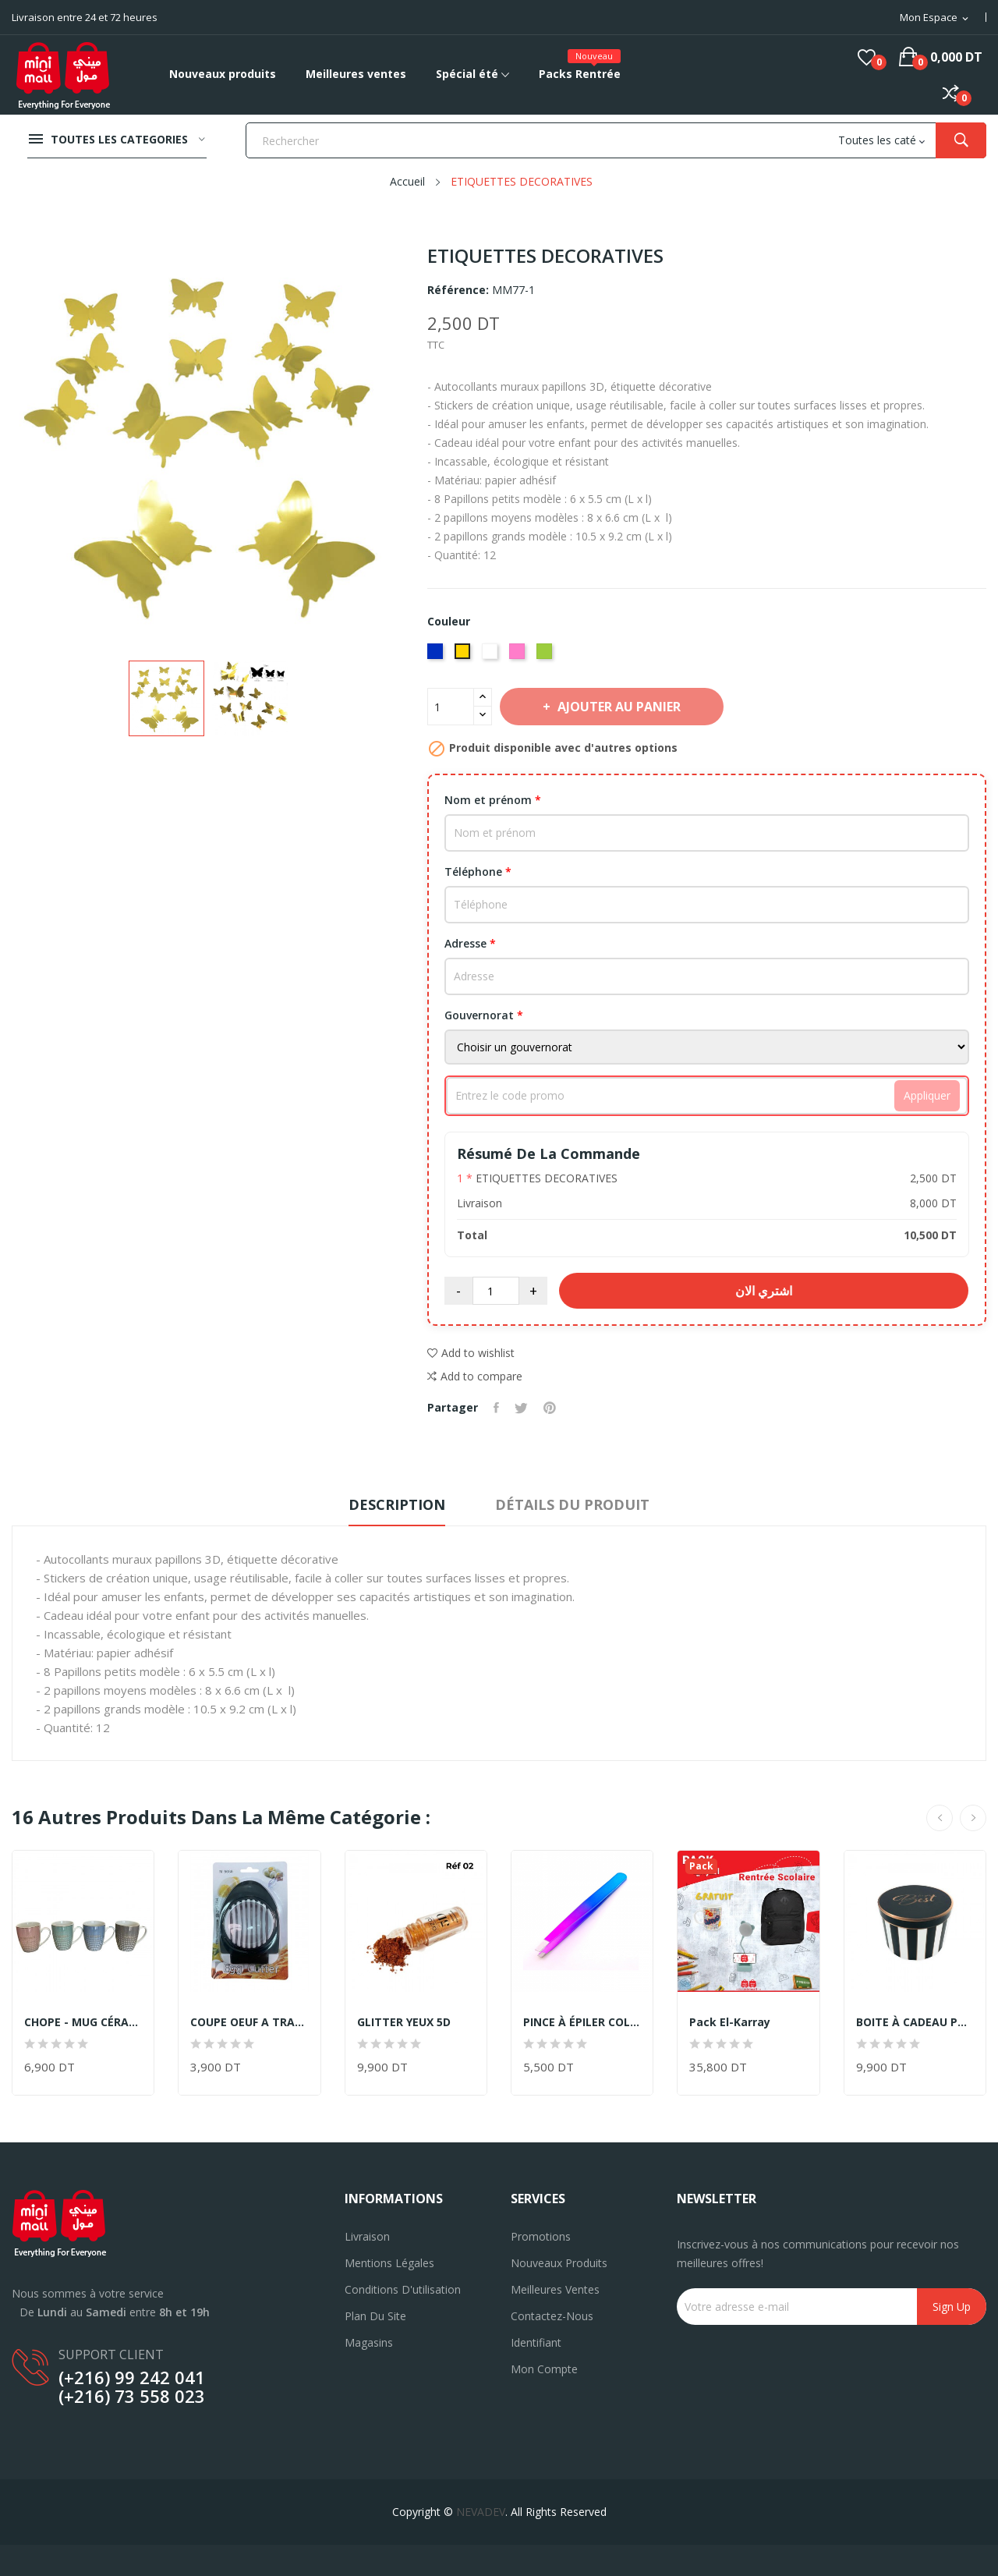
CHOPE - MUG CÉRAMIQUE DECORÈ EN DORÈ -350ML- (83, 2022)
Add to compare (474, 1376)
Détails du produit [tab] (572, 1504)
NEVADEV (480, 2511)
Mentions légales (389, 2262)
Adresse (470, 943)
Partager (496, 1407)
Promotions (541, 2236)
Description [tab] (397, 1504)
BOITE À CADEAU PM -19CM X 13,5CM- (915, 2022)
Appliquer (927, 1095)
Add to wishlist (471, 1352)
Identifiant (536, 2342)
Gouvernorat (483, 1015)
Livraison (367, 2236)
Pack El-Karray (729, 2022)
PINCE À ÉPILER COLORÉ (582, 2022)
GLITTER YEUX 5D (404, 2022)
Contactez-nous (552, 2315)
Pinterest (550, 1407)
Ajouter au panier (617, 706)
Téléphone (477, 871)
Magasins (369, 2342)
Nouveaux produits (559, 2262)
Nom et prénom (492, 799)
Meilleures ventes (555, 2289)
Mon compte (544, 2369)
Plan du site (375, 2315)
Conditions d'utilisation (403, 2289)
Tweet (521, 1407)
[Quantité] (450, 706)
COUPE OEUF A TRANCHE (249, 2022)
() (867, 57)
